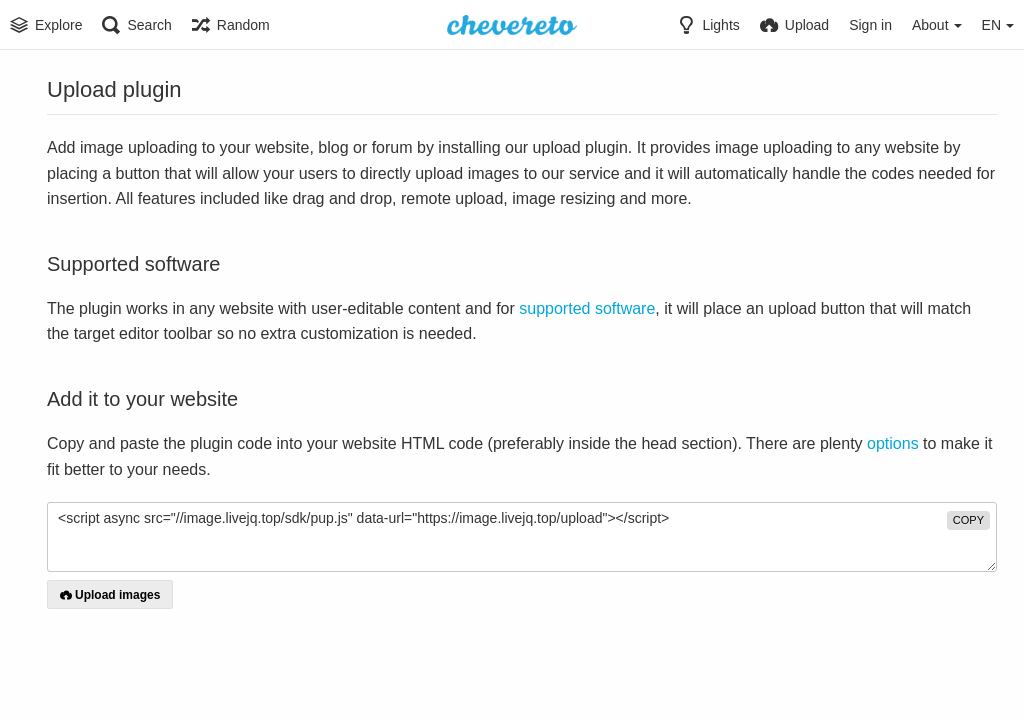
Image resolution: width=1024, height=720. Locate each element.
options (893, 443)
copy (968, 520)
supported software (587, 308)
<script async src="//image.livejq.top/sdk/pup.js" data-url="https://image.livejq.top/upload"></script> (522, 537)
